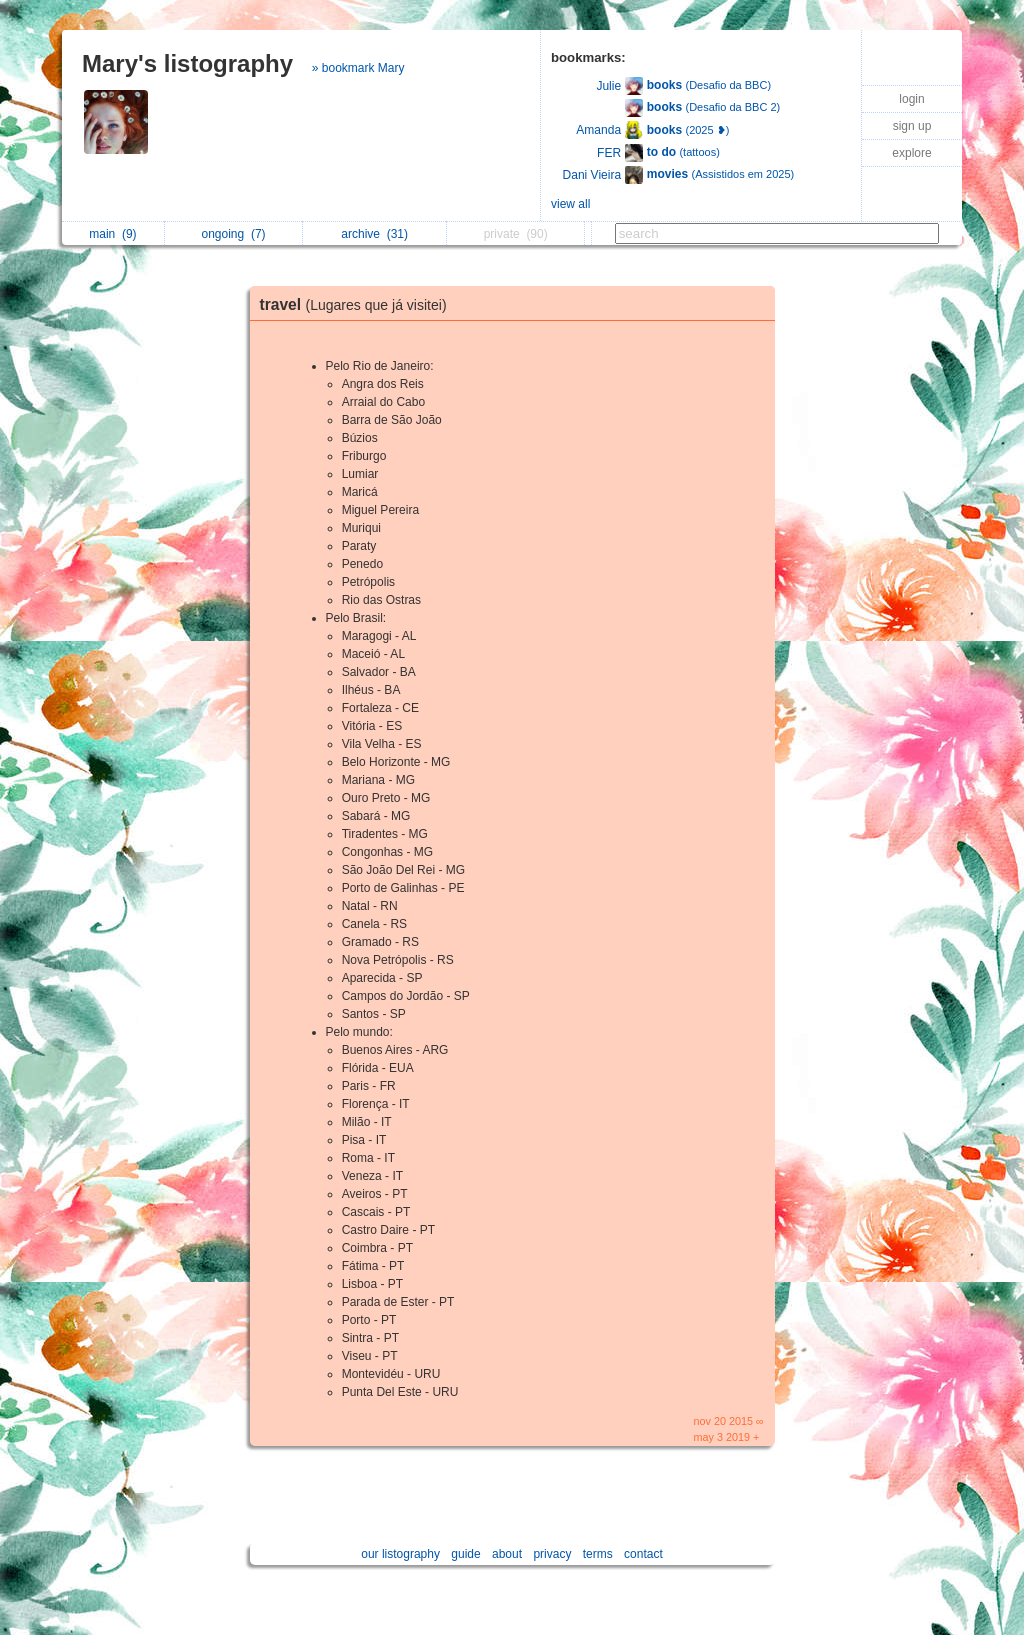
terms (598, 1554)
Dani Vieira (592, 175)
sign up (912, 126)
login (911, 99)
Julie (608, 86)
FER (609, 153)
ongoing (234, 234)
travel (358, 304)
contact (643, 1554)
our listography (400, 1554)
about (507, 1554)
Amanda (598, 130)
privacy (552, 1554)
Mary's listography (187, 63)
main (112, 234)
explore (911, 153)
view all (570, 204)
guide (465, 1554)
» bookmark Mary (358, 68)
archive (374, 234)
